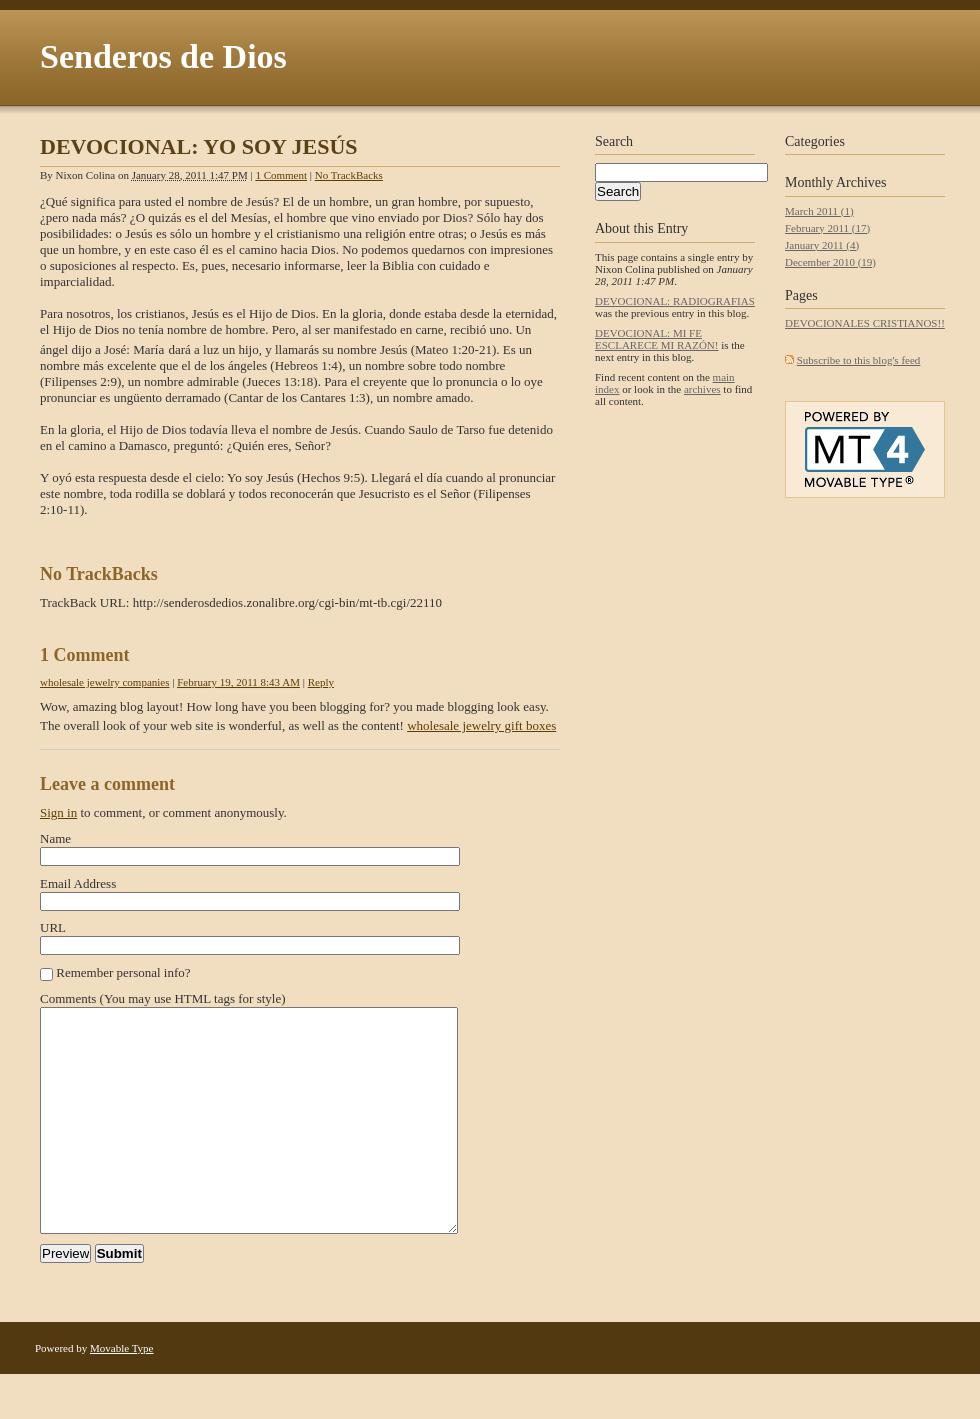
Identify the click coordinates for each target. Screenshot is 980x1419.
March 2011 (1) (819, 211)
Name (55, 838)
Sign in (58, 812)
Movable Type (122, 1393)
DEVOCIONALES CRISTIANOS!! (865, 323)
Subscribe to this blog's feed (859, 360)
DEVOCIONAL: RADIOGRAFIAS (675, 301)
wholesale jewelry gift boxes (481, 725)
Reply (321, 682)
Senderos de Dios (163, 56)
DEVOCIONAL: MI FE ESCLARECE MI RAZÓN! (656, 339)
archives (702, 389)
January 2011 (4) (822, 245)
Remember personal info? (123, 972)
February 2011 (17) (827, 228)
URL (53, 927)
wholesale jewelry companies (105, 682)
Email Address (78, 883)
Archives (861, 182)
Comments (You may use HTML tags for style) (163, 998)
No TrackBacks (349, 175)
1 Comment (281, 175)
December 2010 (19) (830, 262)
